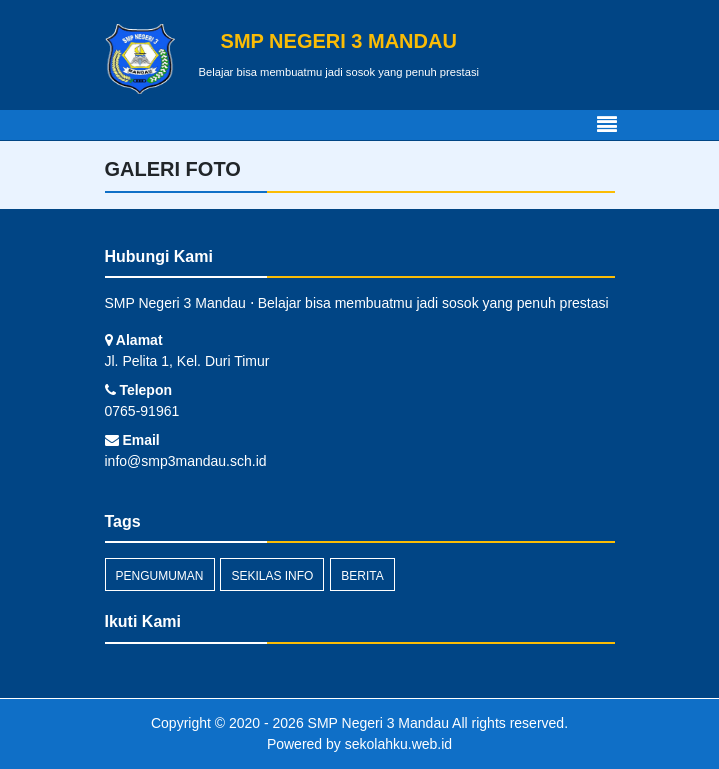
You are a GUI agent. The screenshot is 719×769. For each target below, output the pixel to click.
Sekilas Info (272, 576)
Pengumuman (160, 576)
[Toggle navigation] (607, 125)
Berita (362, 576)
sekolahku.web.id (398, 744)
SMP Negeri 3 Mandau (376, 723)
